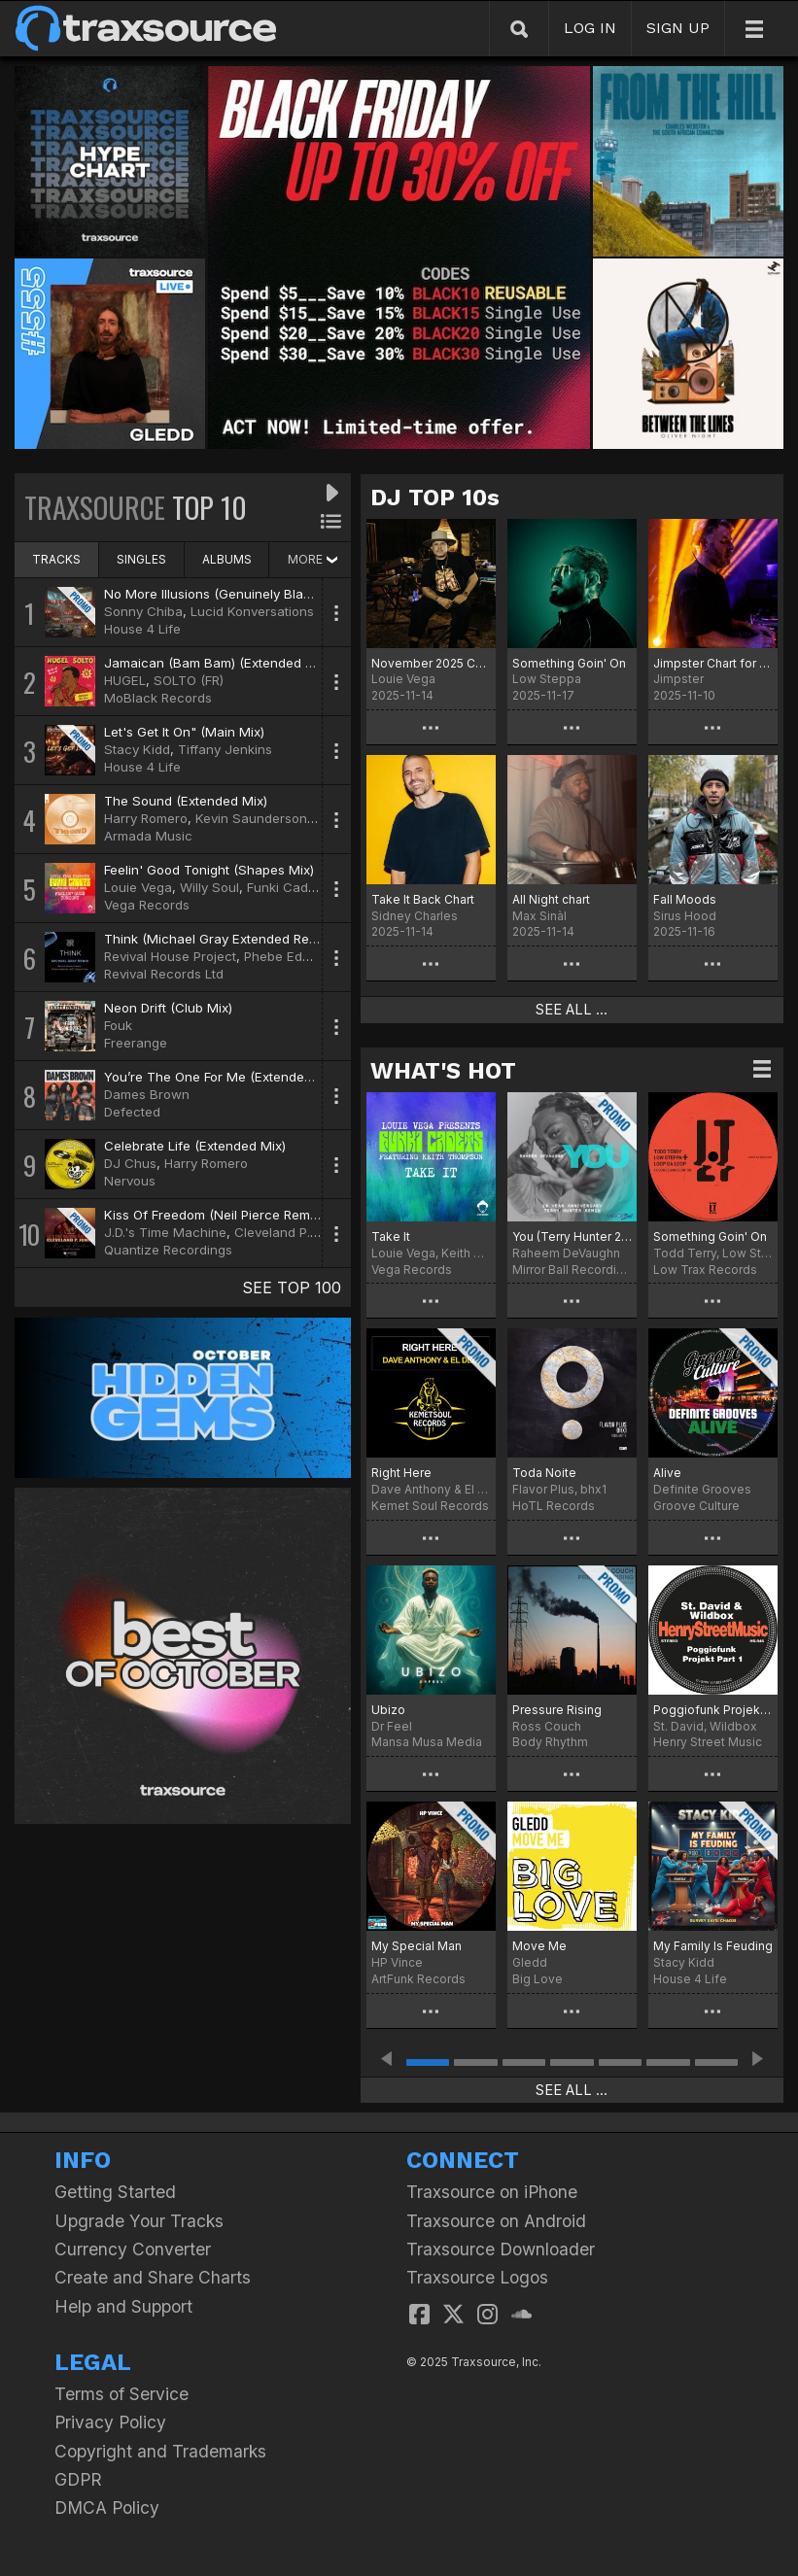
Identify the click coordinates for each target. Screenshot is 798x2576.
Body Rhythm (550, 1742)
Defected (132, 1111)
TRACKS (56, 559)
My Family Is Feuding (713, 1946)
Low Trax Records (705, 1269)
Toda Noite (544, 1472)
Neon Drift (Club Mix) (168, 1007)
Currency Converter (132, 2249)
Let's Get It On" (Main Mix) (184, 731)
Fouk (118, 1025)
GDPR (78, 2479)
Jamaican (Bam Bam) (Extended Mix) (217, 662)
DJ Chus (130, 1163)
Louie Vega (138, 887)
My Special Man (416, 1946)
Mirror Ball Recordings (572, 1269)
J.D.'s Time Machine (165, 1232)
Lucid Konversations (252, 611)
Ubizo (388, 1709)
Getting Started (115, 2191)
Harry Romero (146, 818)
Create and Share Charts (152, 2277)
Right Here (401, 1472)
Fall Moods (684, 899)
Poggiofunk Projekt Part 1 (713, 1709)
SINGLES (141, 559)
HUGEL (125, 680)
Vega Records (147, 904)
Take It (390, 1236)
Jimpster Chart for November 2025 (713, 663)
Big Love (537, 1979)
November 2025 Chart (431, 663)
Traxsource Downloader (500, 2249)
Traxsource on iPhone (491, 2191)
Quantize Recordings (168, 1249)
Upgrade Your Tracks (139, 2221)
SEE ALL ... (571, 1009)
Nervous (130, 1180)
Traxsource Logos (477, 2277)
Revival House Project (170, 956)
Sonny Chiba (143, 611)
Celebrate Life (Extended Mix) (195, 1145)
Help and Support (123, 2306)
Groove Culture (696, 1505)
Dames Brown (147, 1094)
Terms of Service (121, 2394)
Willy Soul (209, 887)
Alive (667, 1472)
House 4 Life (142, 628)
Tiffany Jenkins (225, 749)
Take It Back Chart (422, 899)
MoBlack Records (158, 697)
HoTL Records (553, 1505)
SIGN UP (678, 27)
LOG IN (590, 27)
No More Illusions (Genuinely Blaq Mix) (222, 593)
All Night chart (551, 899)
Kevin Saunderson (251, 818)
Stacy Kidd (137, 749)
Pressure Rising (557, 1709)
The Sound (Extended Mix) (185, 800)
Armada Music (148, 835)
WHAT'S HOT (443, 1070)
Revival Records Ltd (164, 973)
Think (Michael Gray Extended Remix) (218, 938)
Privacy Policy (110, 2422)
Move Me (539, 1946)
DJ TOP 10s (435, 497)
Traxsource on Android (496, 2221)
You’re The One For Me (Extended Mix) (222, 1076)
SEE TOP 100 (291, 1287)
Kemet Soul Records (430, 1505)
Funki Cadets (287, 887)
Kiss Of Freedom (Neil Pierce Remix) (214, 1214)
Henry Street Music (707, 1742)
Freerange (135, 1042)
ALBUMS (227, 559)
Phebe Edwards (292, 956)
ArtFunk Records (418, 1979)
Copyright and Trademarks (160, 2451)
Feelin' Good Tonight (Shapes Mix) (209, 869)
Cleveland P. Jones (293, 1232)
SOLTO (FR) (189, 680)
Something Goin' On (569, 663)
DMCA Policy (106, 2507)
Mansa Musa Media (426, 1742)
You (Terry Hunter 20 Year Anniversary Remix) (572, 1236)
